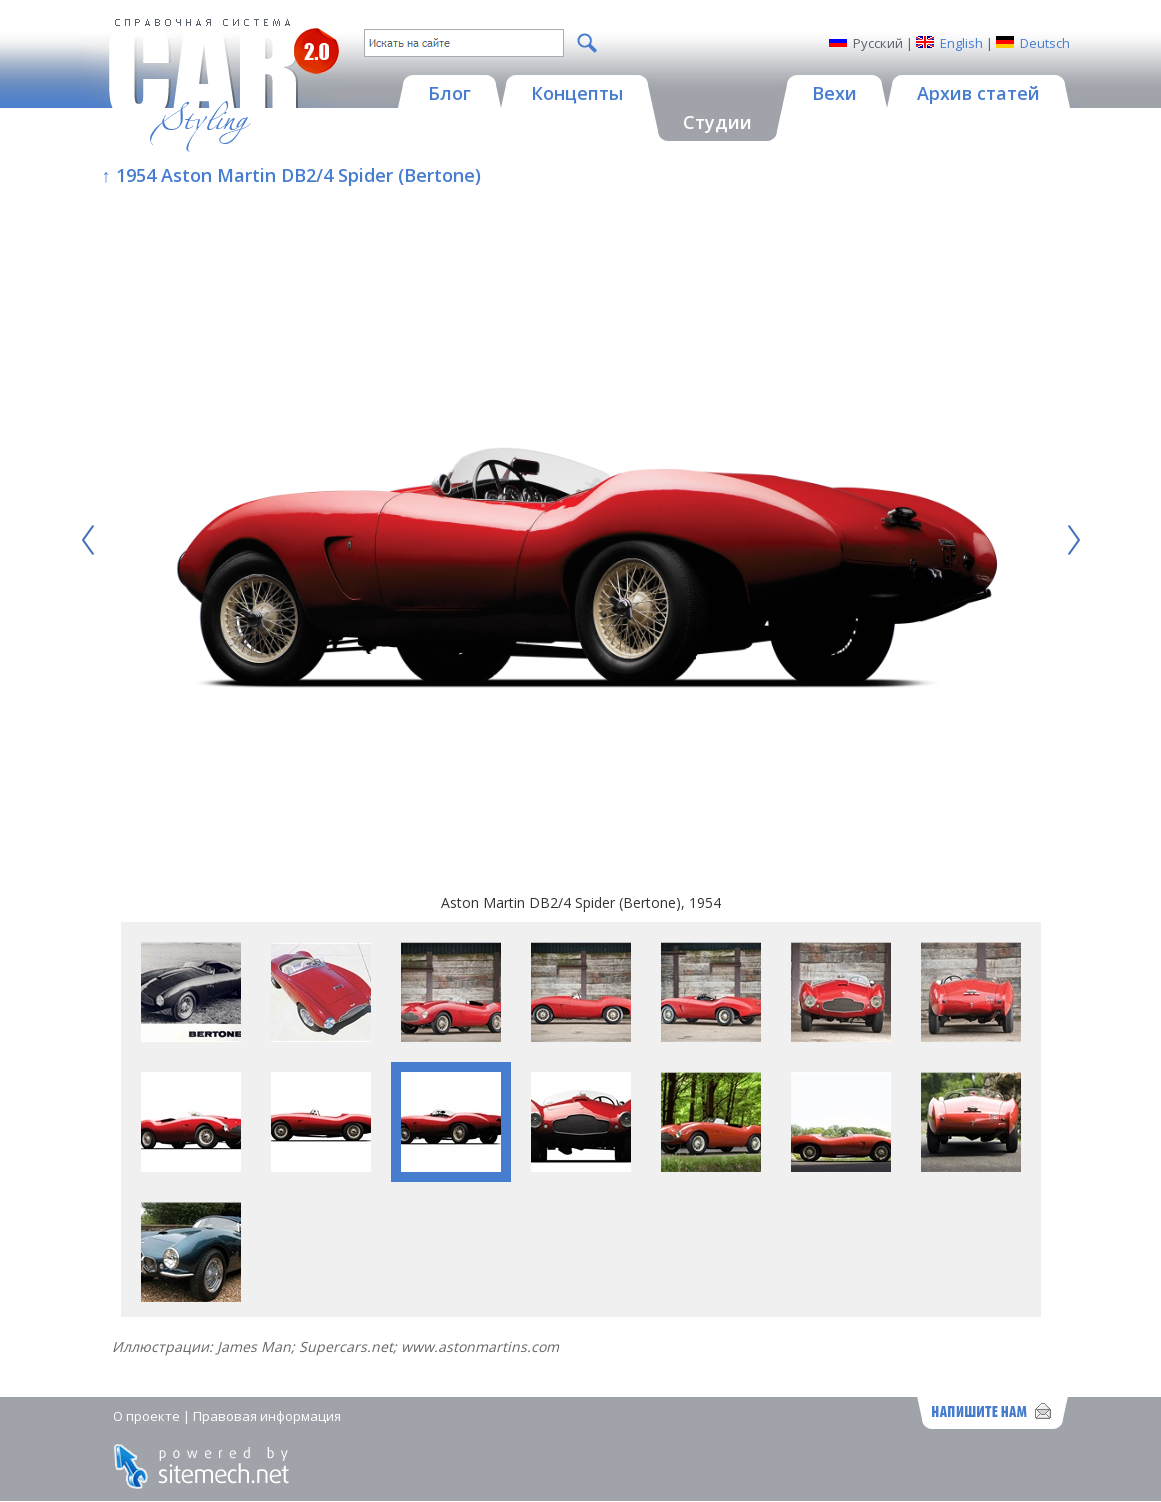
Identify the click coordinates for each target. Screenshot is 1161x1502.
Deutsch (1045, 43)
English (961, 43)
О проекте (146, 1416)
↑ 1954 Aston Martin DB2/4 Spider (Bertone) (291, 175)
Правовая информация (267, 1416)
